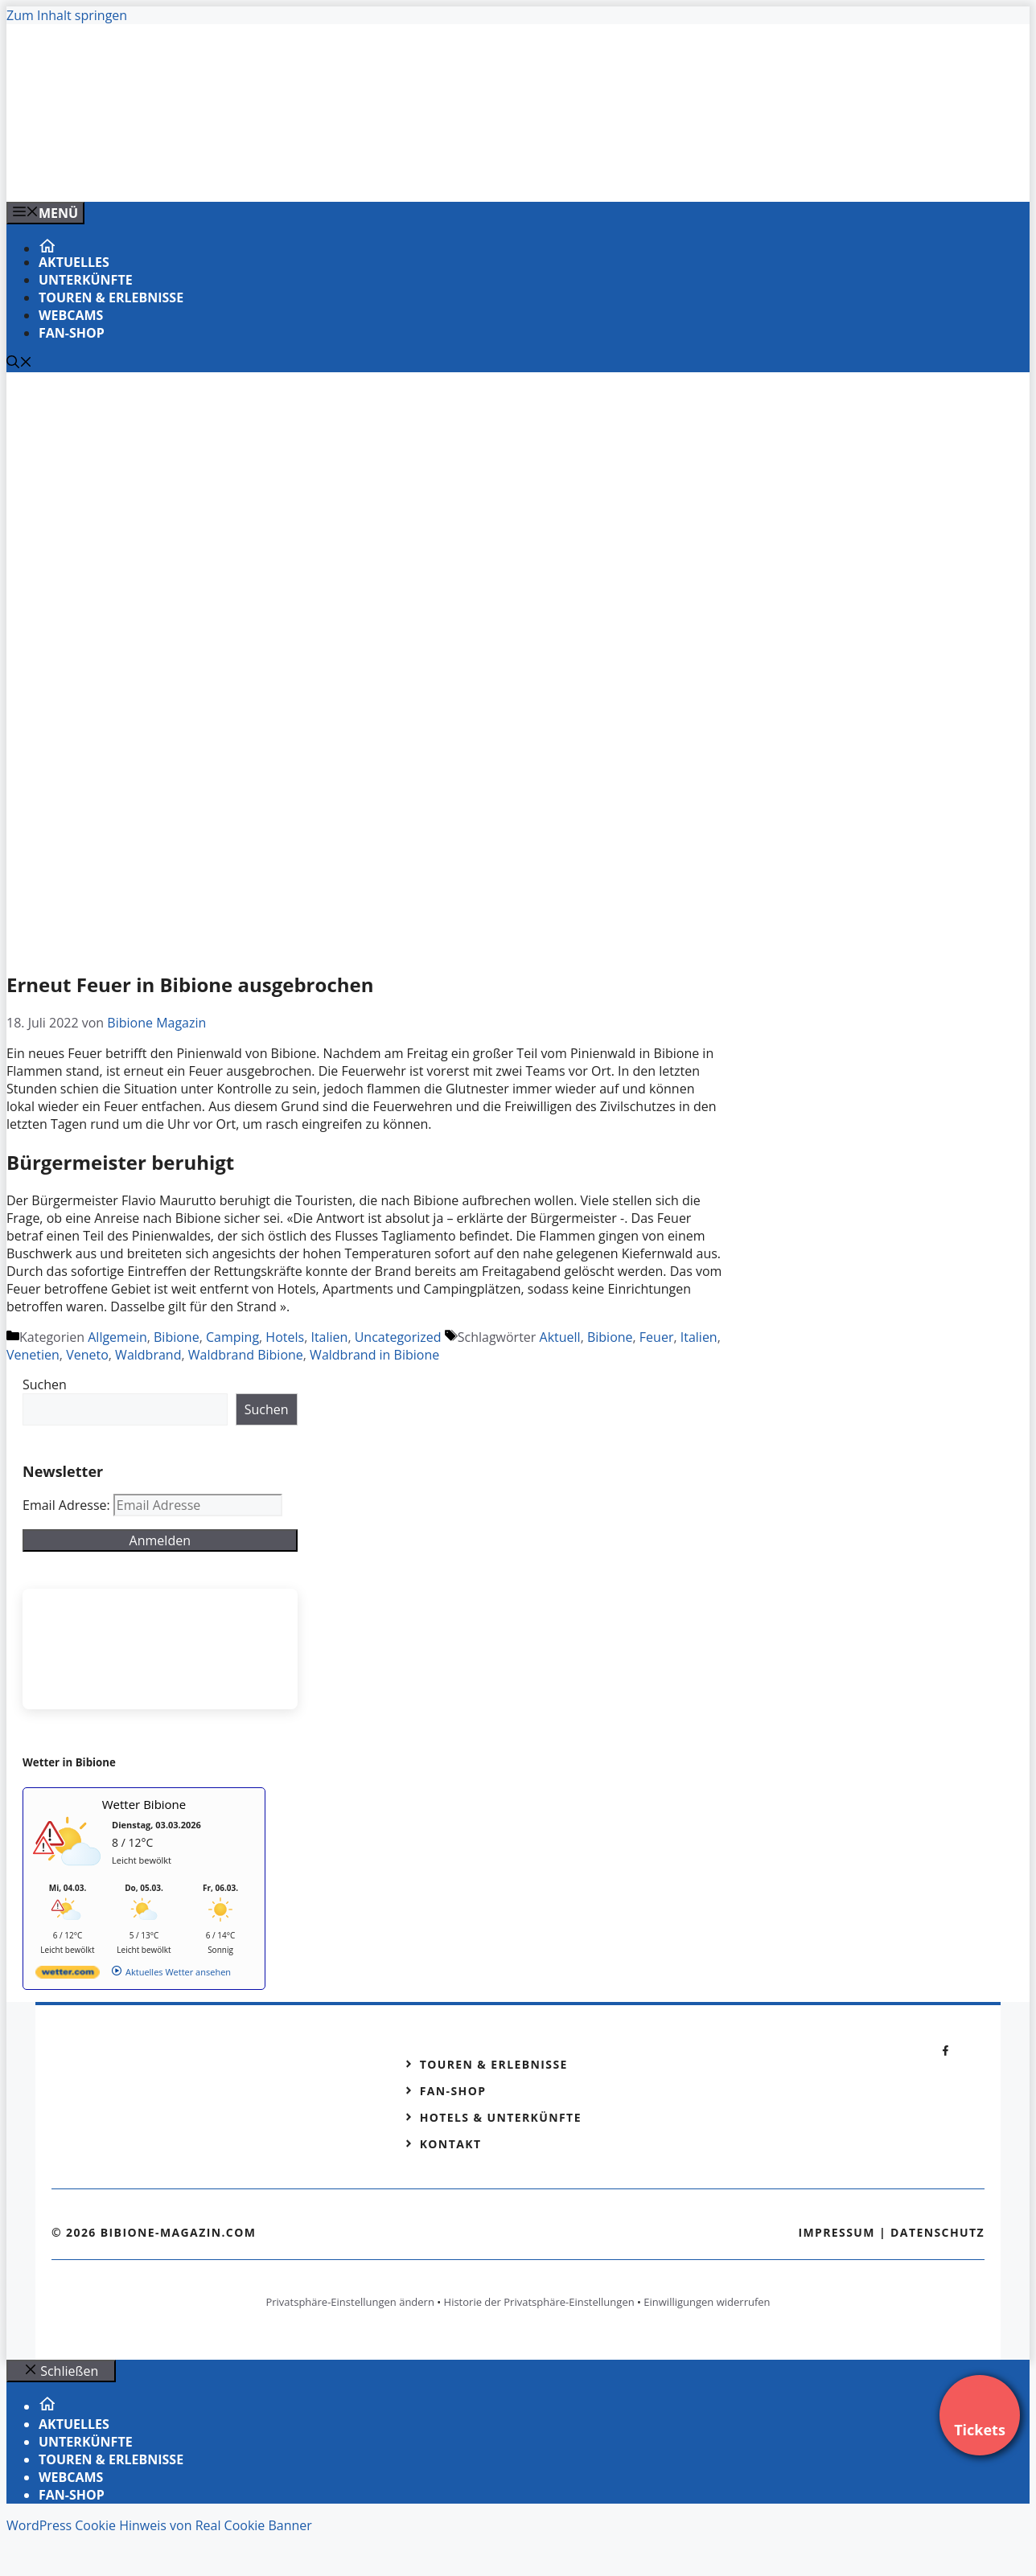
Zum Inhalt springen (66, 15)
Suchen (45, 1384)
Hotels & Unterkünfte (501, 2117)
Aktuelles (74, 262)
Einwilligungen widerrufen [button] (706, 2302)
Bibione (176, 1337)
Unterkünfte (86, 280)
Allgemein (117, 1337)
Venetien (33, 1355)
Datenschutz (937, 2232)
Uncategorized (398, 1337)
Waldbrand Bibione (245, 1355)
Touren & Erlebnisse (111, 297)
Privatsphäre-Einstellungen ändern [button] (349, 2302)
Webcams (71, 315)
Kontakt (451, 2143)
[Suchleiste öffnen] (19, 363)
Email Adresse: (68, 1505)
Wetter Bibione (144, 1804)
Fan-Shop (72, 333)
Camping (232, 1337)
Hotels (284, 1337)
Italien (328, 1337)
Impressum (836, 2232)
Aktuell (560, 1337)
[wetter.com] (67, 1975)
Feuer (656, 1337)
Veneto (87, 1355)
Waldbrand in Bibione (374, 1355)
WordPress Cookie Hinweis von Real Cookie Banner (159, 2525)
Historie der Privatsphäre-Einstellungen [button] (539, 2302)
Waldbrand (148, 1355)
